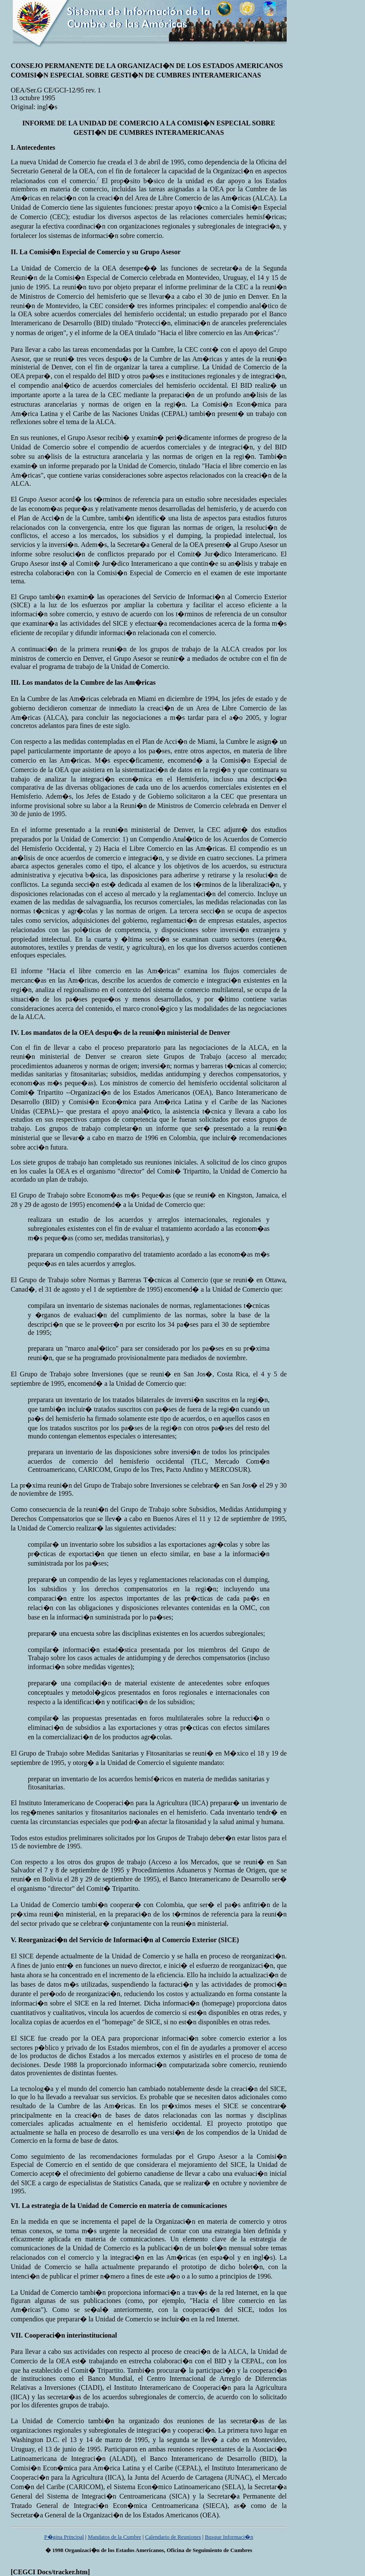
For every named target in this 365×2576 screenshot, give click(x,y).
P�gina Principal (64, 2537)
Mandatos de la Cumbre (114, 2537)
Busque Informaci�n (229, 2537)
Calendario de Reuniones (173, 2537)
